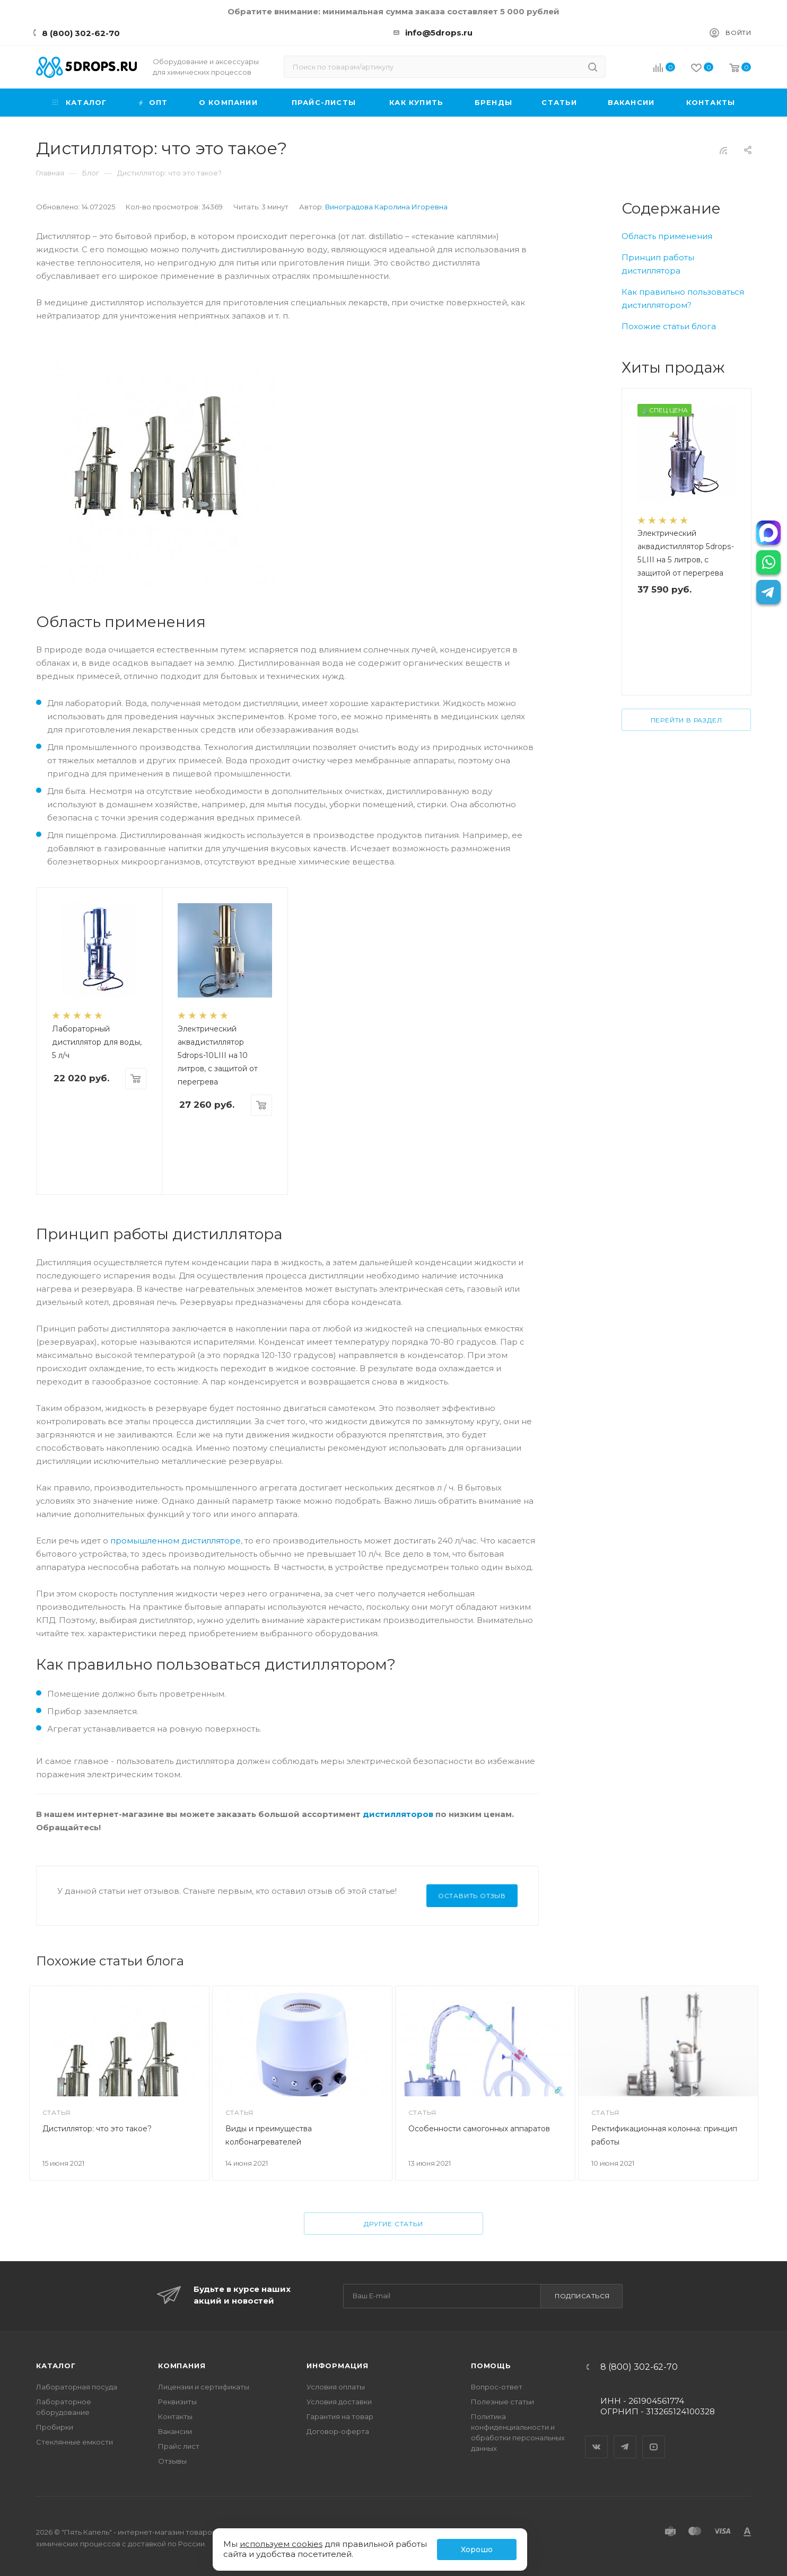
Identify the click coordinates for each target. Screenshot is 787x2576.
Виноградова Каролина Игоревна (386, 206)
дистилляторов (398, 1814)
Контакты (175, 2416)
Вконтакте (596, 2438)
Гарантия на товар (340, 2416)
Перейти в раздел (686, 720)
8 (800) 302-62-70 (81, 33)
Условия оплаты (336, 2387)
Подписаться (582, 2296)
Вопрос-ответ (496, 2387)
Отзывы (172, 2461)
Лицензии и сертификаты (203, 2387)
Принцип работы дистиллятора (658, 264)
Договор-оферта (338, 2431)
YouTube (654, 2438)
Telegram (625, 2438)
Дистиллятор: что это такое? (97, 2128)
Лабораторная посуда (76, 2387)
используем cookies (281, 2544)
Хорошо (477, 2549)
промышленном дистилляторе (175, 1541)
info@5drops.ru (439, 33)
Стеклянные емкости (74, 2442)
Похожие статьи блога (669, 326)
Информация (338, 2365)
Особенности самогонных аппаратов (479, 2128)
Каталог (56, 2365)
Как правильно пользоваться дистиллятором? (683, 298)
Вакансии (175, 2431)
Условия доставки (339, 2401)
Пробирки (54, 2427)
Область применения (667, 236)
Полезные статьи (502, 2401)
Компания (181, 2365)
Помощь (491, 2365)
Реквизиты (177, 2401)
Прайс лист (178, 2446)
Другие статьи (393, 2224)
